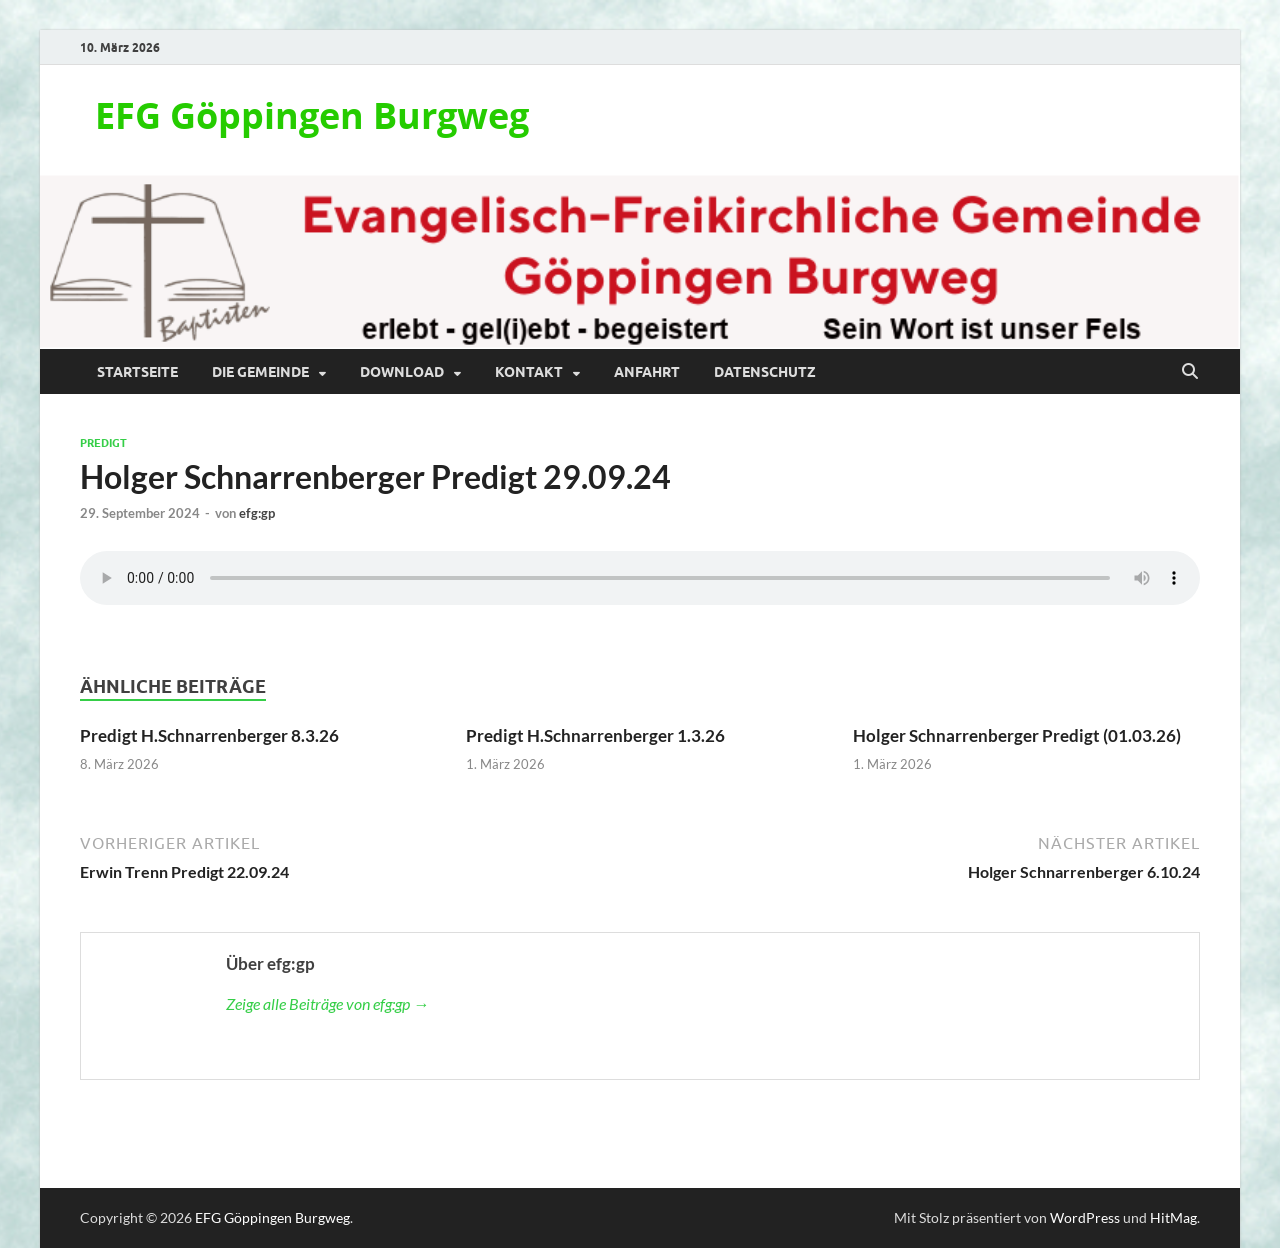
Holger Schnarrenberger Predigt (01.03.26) (1017, 735)
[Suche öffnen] (1190, 372)
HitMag (1173, 1217)
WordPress (1085, 1217)
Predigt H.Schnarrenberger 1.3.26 (595, 735)
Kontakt (529, 372)
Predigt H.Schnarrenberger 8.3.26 (209, 735)
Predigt (103, 443)
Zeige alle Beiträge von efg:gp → (327, 1003)
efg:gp (257, 513)
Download (402, 372)
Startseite (137, 372)
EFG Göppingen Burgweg (312, 115)
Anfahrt (647, 372)
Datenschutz (765, 372)
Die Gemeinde (260, 372)
